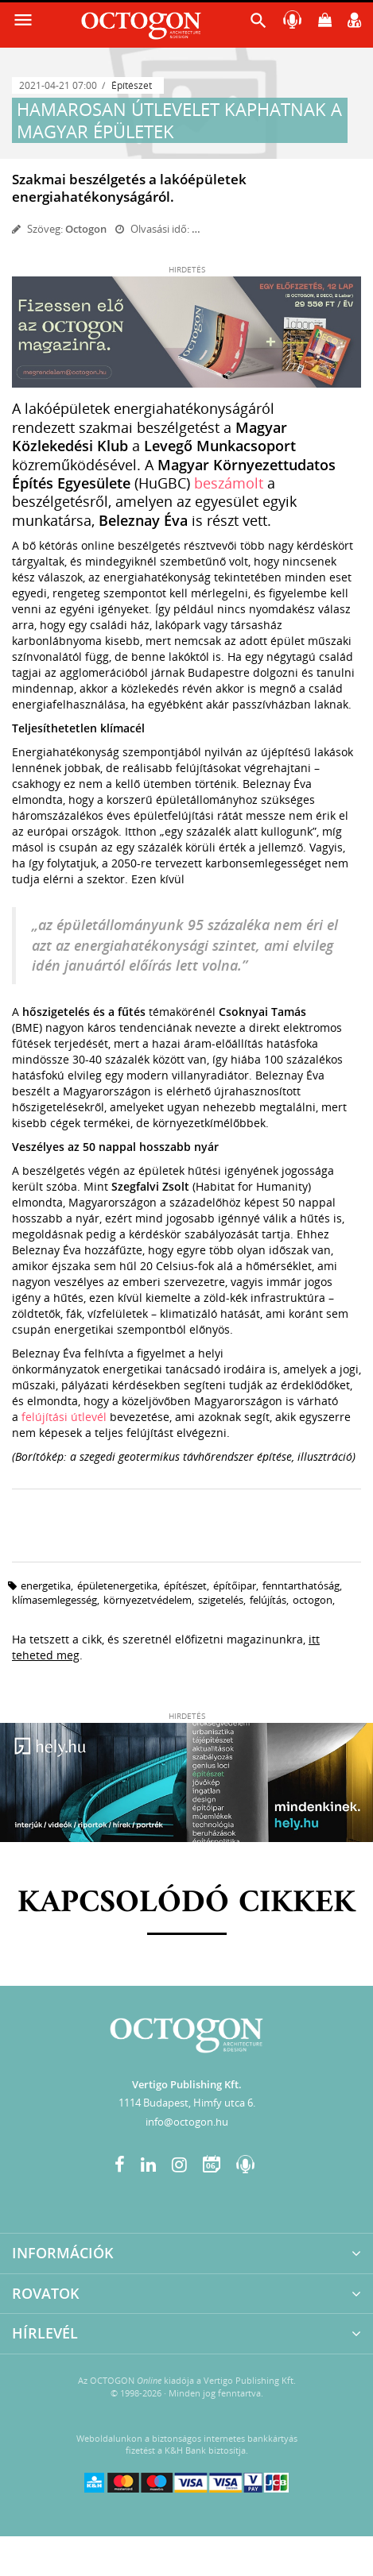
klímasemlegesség (54, 1600)
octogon (312, 1600)
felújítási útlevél (64, 1416)
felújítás (268, 1600)
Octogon (86, 229)
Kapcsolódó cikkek (186, 1903)
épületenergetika (117, 1585)
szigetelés (220, 1600)
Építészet (131, 85)
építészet (185, 1585)
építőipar (234, 1585)
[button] (258, 24)
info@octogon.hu (187, 2121)
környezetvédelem (147, 1600)
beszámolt (228, 482)
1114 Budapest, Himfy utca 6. (187, 2102)
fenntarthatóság (301, 1585)
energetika (46, 1585)
